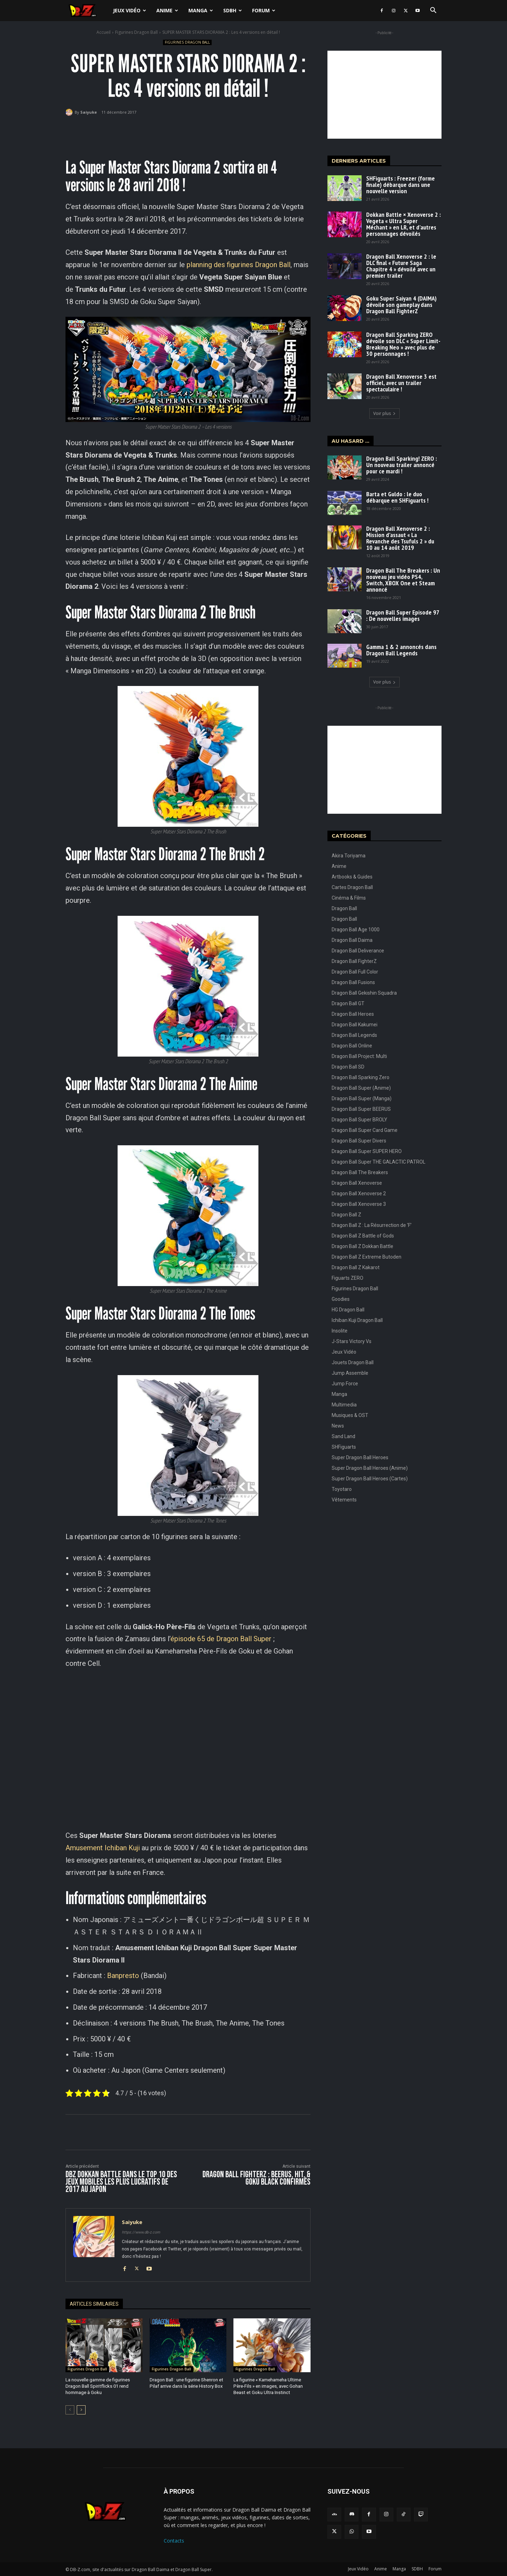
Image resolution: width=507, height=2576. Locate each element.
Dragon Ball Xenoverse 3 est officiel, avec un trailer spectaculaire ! (401, 382)
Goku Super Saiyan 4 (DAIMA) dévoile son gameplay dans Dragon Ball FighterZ (401, 304)
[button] (433, 11)
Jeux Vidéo (129, 10)
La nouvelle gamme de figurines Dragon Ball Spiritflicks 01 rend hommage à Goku (97, 2386)
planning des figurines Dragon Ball (238, 264)
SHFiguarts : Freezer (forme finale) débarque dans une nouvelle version (400, 184)
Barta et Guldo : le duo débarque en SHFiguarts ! (397, 497)
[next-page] (81, 2409)
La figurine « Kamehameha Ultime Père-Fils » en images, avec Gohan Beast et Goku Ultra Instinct (267, 2386)
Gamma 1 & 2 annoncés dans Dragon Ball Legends (401, 650)
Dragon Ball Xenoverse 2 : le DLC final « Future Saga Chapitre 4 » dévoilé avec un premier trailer (401, 265)
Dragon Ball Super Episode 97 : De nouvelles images (402, 615)
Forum (263, 10)
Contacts (174, 2540)
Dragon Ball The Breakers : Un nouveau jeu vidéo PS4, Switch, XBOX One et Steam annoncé (403, 579)
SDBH (232, 10)
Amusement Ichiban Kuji (102, 1848)
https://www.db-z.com (141, 2232)
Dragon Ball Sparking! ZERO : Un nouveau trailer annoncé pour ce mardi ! (401, 464)
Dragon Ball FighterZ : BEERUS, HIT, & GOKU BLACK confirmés (256, 2178)
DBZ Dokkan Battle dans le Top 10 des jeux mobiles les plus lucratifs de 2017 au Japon (121, 2182)
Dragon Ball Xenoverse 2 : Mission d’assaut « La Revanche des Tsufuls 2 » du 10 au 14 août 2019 (400, 538)
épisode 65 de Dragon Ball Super (220, 1639)
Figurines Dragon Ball (136, 32)
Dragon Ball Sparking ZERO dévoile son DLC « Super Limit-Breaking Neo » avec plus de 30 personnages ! (403, 344)
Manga (200, 10)
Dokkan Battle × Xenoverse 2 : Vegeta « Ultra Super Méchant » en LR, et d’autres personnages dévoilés (403, 224)
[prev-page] (69, 2409)
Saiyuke (88, 112)
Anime (167, 10)
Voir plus (384, 413)
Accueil (103, 32)
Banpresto (123, 1975)
